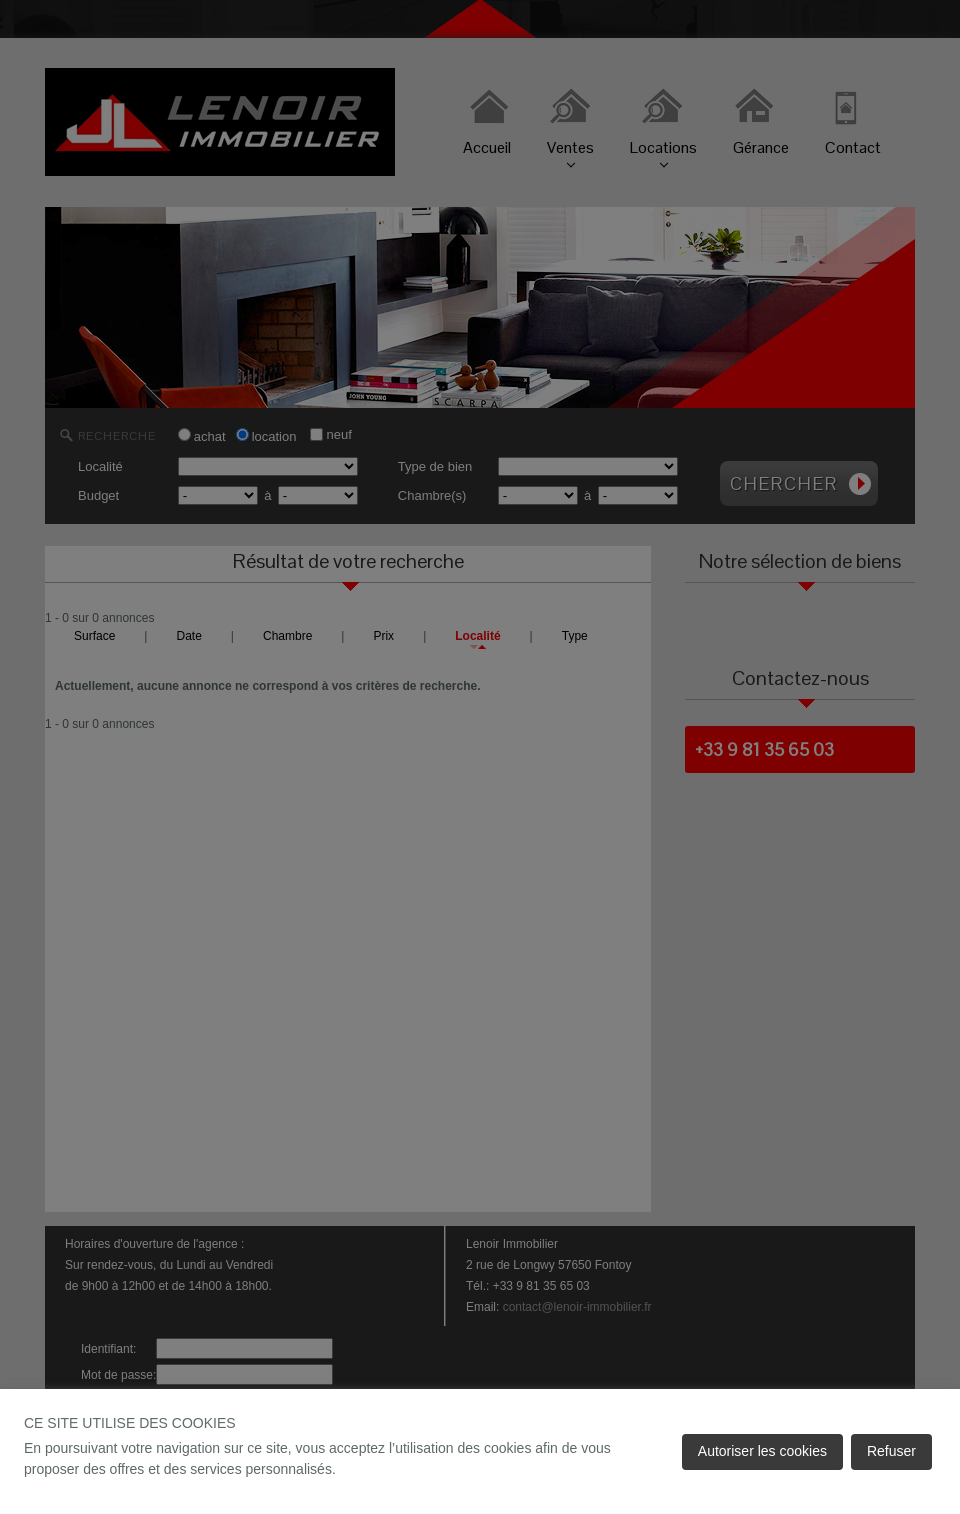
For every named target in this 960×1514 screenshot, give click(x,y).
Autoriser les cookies (762, 1451)
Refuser (891, 1451)
